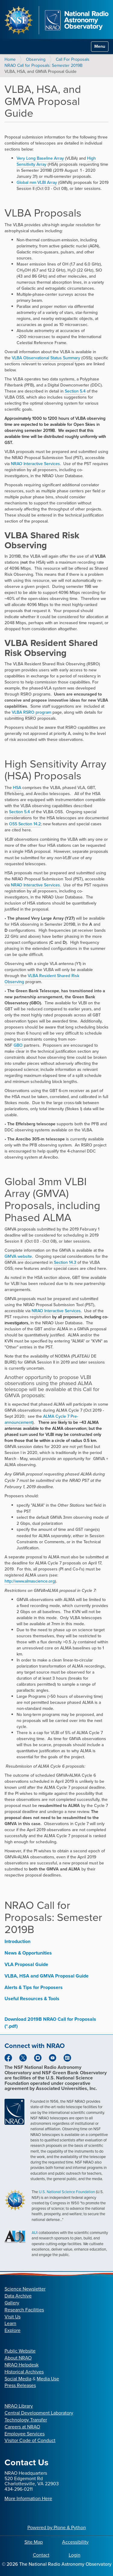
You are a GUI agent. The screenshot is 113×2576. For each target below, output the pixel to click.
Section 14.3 (65, 1262)
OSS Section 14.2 (25, 824)
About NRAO (18, 2357)
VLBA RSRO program (31, 712)
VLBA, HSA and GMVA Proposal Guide (47, 1975)
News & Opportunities (28, 1952)
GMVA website (18, 1256)
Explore (12, 2330)
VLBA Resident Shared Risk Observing (42, 979)
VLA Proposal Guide (26, 1964)
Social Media (18, 2378)
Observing (36, 59)
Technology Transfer (26, 2419)
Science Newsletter (25, 2288)
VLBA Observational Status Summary (46, 358)
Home (10, 59)
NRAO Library (19, 2405)
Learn (10, 2323)
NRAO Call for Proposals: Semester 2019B (44, 65)
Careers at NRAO (22, 2426)
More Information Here (28, 2498)
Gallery (12, 2302)
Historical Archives (24, 2371)
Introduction (17, 1941)
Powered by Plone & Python (56, 2527)
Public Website (20, 2350)
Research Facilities (24, 2309)
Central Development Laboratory (39, 2412)
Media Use (48, 2378)
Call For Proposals (72, 59)
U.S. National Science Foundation (67, 2192)
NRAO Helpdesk (22, 2364)
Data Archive (18, 2295)
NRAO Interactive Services (35, 464)
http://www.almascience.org (30, 1581)
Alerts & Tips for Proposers (34, 1987)
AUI (35, 2232)
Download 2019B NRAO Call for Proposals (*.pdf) (50, 2023)
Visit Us (12, 2316)
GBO (18, 1045)
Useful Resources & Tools (32, 1998)
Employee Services (25, 2433)
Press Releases (20, 2385)
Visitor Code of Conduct (30, 2440)
